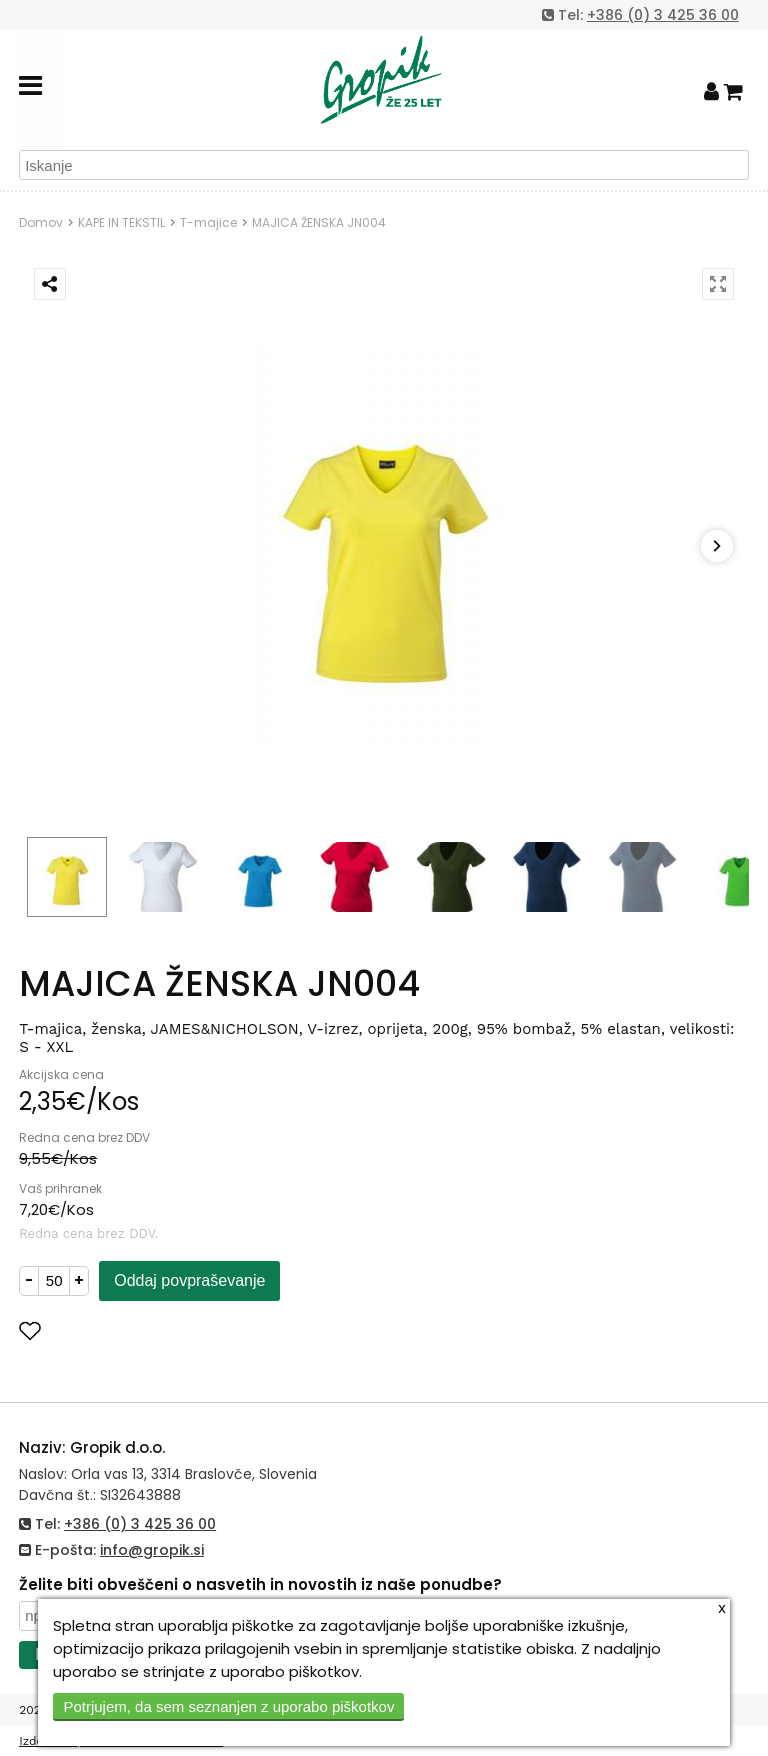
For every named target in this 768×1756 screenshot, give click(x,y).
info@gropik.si (152, 1550)
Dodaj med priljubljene (128, 1330)
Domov (41, 222)
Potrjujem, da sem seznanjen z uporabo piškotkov (228, 1706)
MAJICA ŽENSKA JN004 (319, 222)
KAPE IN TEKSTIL (121, 222)
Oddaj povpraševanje (189, 1280)
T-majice (208, 222)
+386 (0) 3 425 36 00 (663, 15)
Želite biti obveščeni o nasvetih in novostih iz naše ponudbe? (260, 1584)
